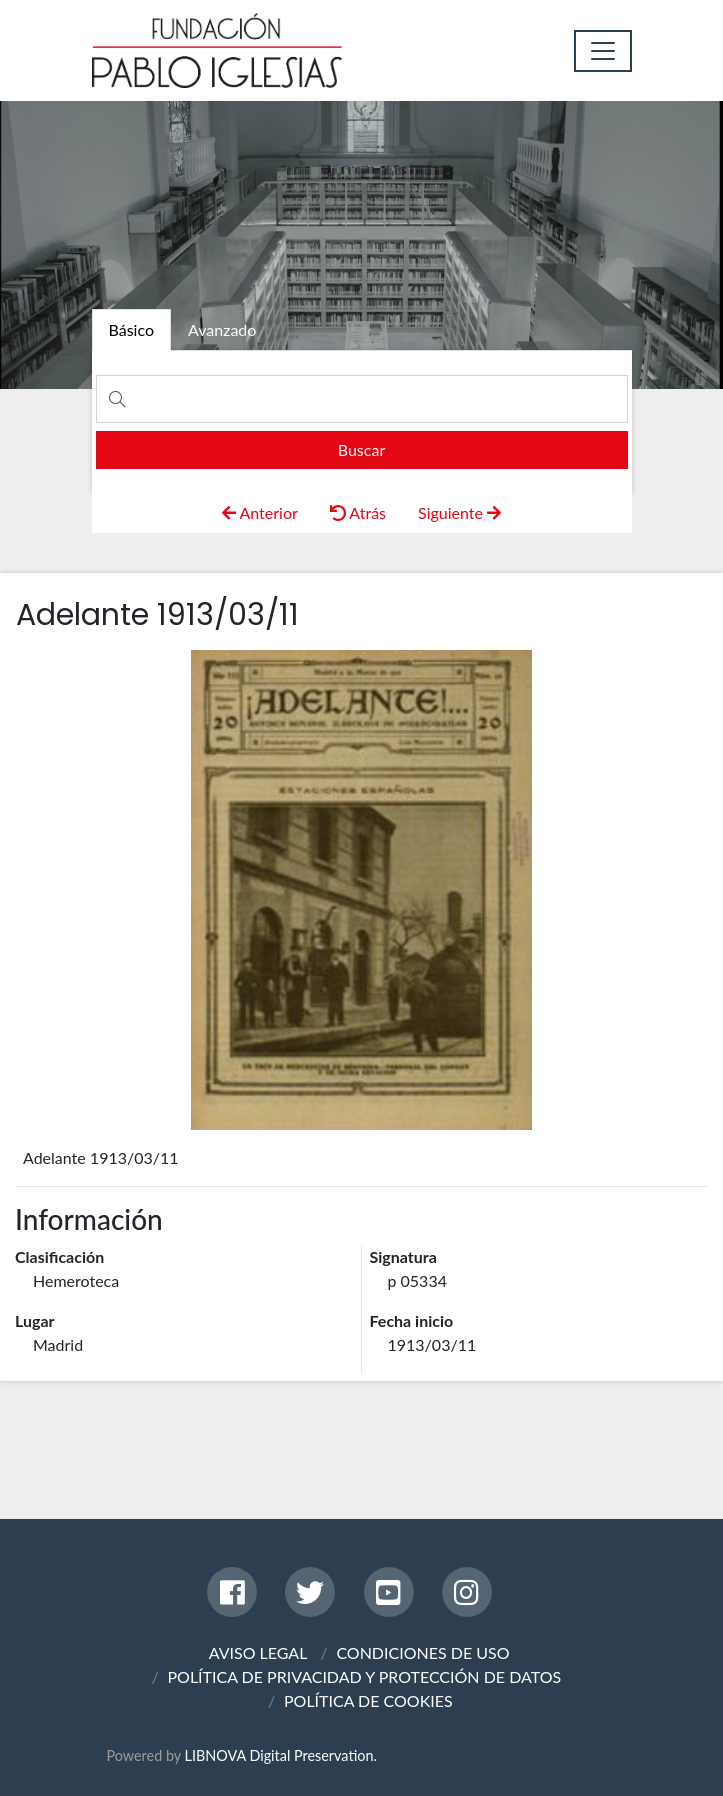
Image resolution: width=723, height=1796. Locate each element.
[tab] (132, 330)
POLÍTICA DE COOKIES (368, 1700)
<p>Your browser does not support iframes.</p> (361, 890)
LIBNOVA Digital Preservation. (281, 1755)
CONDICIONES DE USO (422, 1652)
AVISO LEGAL (258, 1652)
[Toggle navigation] (603, 51)
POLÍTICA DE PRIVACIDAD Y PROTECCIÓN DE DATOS (364, 1676)
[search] (362, 450)
